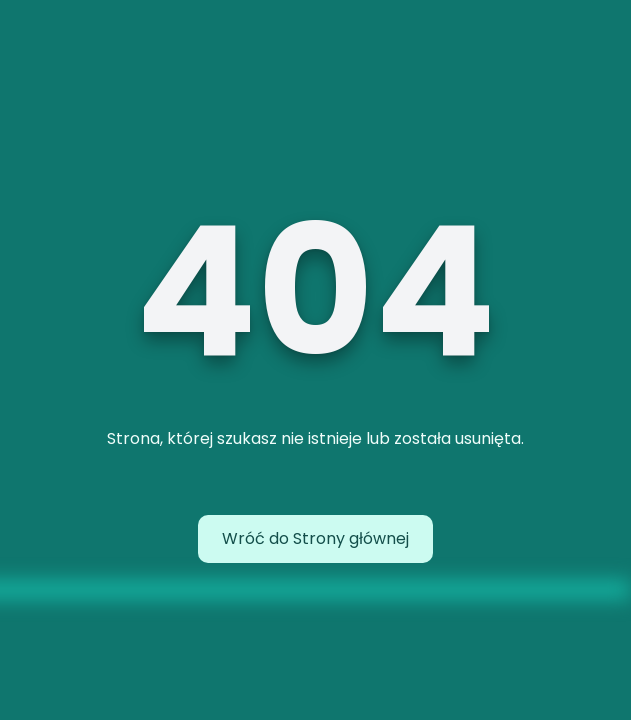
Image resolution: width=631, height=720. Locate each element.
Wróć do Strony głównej (315, 538)
